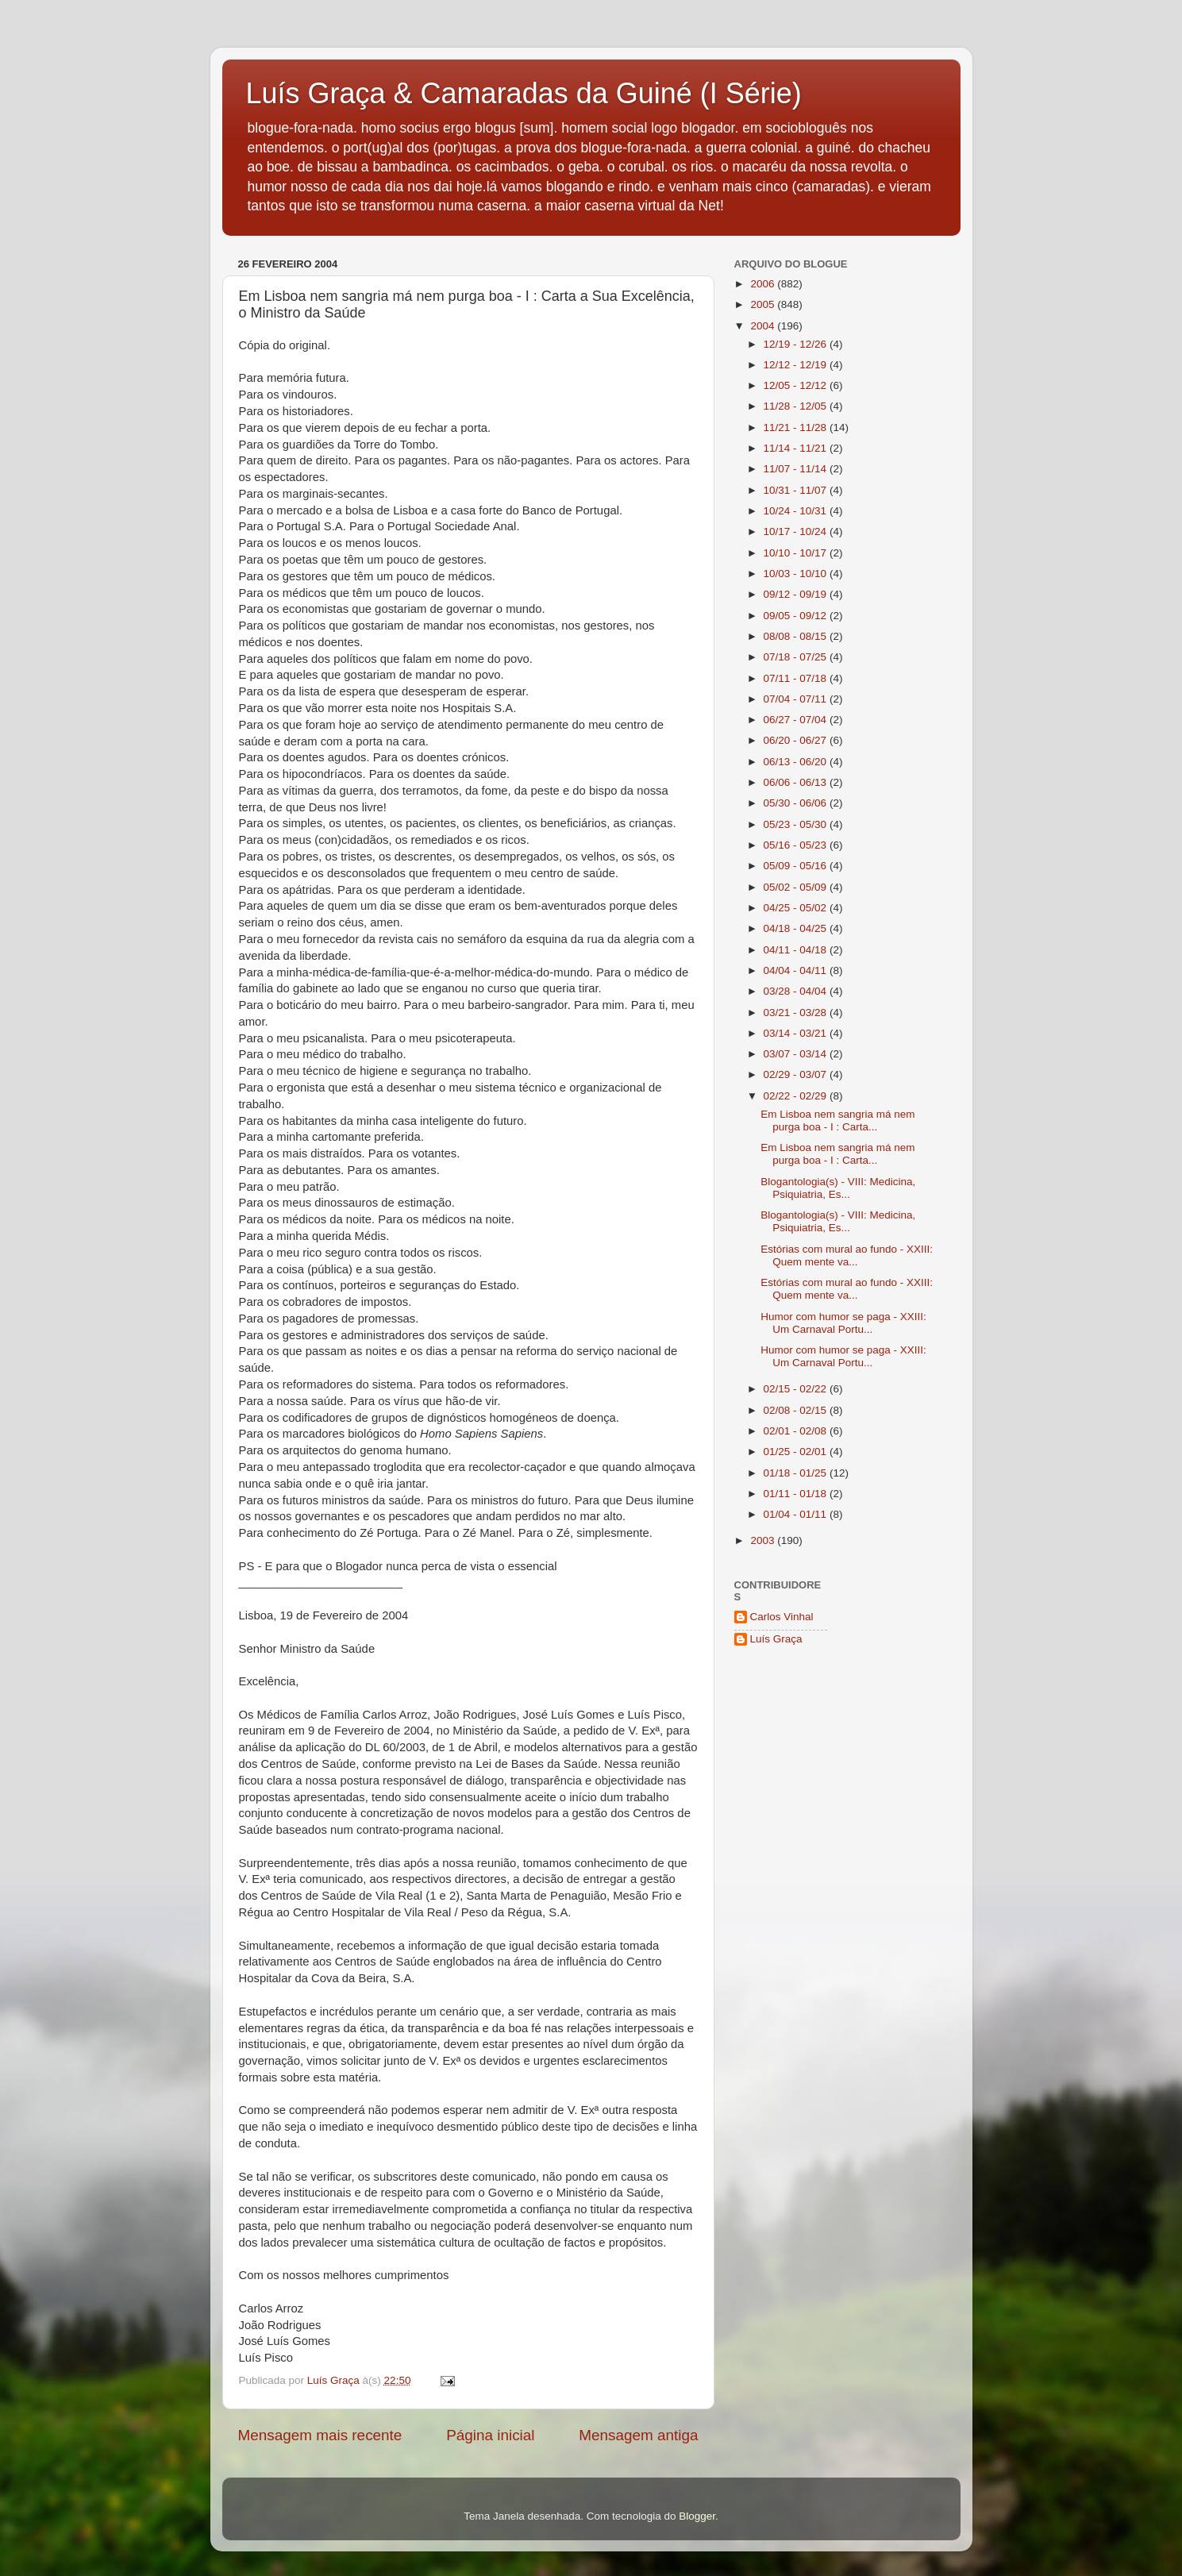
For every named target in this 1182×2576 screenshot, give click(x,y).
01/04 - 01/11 (797, 1514)
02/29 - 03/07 (797, 1074)
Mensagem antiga (638, 2435)
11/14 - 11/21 (797, 448)
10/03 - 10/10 (797, 574)
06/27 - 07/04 (797, 720)
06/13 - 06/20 (797, 762)
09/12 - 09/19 (797, 594)
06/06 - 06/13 (797, 782)
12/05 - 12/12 (797, 385)
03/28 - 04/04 (797, 991)
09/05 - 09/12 (797, 616)
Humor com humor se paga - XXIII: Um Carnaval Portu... (843, 1323)
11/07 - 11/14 (797, 469)
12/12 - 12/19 (797, 365)
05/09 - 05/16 (797, 866)
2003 (763, 1540)
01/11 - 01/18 (797, 1494)
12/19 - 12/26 (797, 344)
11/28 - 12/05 (797, 406)
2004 (763, 326)
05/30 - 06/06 (797, 803)
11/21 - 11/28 (797, 427)
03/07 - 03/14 (797, 1054)
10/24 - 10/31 (797, 511)
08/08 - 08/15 (797, 636)
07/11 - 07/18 (797, 678)
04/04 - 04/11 (797, 970)
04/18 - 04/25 (797, 928)
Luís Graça (776, 1639)
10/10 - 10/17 (797, 553)
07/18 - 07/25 (797, 657)
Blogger (697, 2516)
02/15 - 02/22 (797, 1389)
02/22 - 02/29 (797, 1096)
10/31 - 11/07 (797, 490)
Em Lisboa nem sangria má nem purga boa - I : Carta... (837, 1120)
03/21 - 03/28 (797, 1012)
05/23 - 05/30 (797, 824)
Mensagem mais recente (320, 2435)
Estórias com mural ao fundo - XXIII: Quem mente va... (846, 1255)
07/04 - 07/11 (797, 699)
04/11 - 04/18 (797, 950)
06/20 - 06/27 (797, 740)
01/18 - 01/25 (797, 1473)
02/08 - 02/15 (797, 1410)
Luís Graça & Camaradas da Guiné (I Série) (524, 93)
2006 (763, 284)
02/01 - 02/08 (797, 1431)
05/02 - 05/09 (797, 887)
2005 (763, 304)
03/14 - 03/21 (797, 1033)
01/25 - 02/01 (797, 1451)
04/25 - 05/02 (797, 908)
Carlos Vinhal (782, 1617)
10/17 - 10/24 (797, 531)
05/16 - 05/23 (797, 845)
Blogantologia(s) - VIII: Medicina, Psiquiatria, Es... (837, 1188)
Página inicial (490, 2435)
